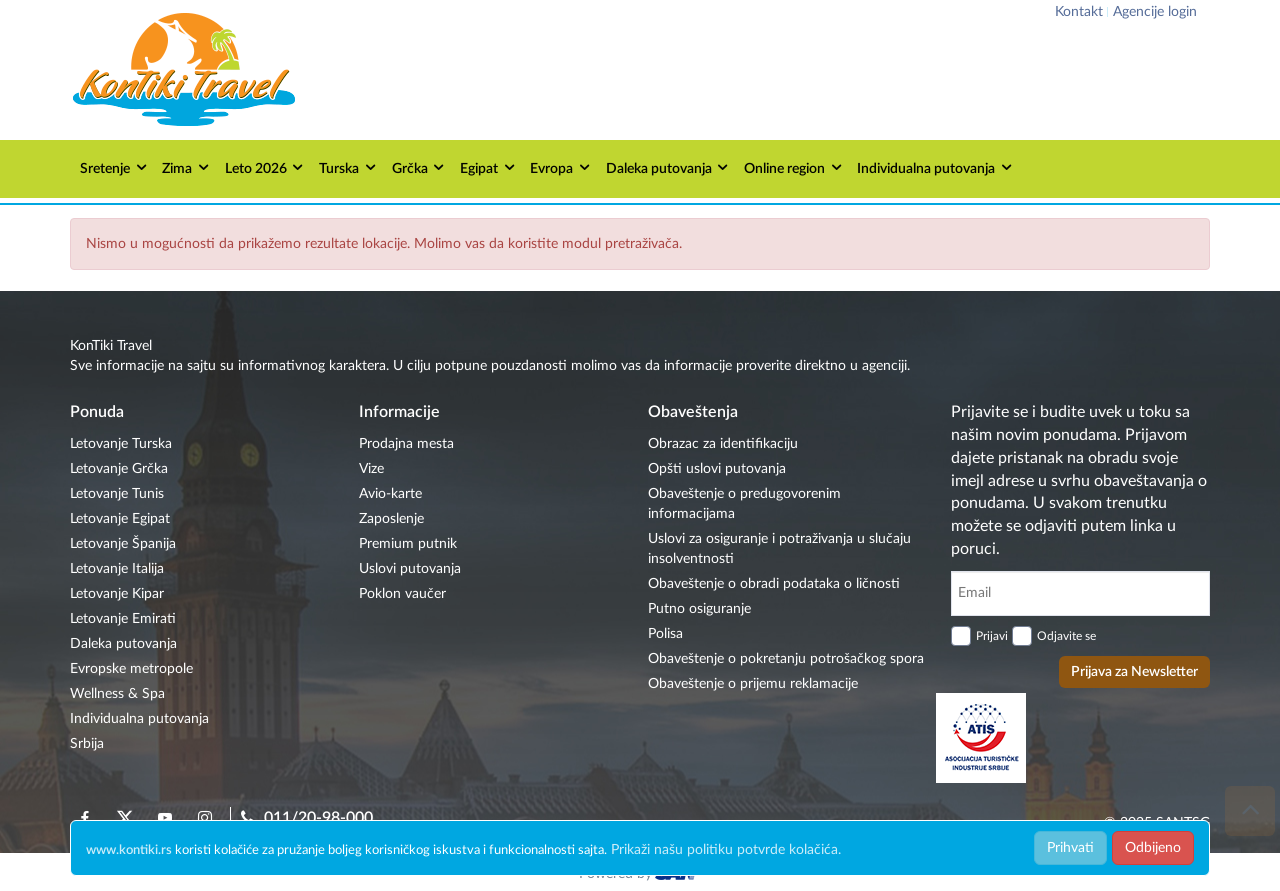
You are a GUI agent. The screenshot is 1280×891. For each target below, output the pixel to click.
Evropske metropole (131, 669)
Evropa (561, 167)
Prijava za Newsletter (1134, 672)
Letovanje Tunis (117, 494)
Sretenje (114, 167)
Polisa (665, 634)
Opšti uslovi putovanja (717, 469)
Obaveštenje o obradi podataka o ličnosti (774, 584)
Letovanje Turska (121, 444)
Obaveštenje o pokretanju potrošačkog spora (786, 659)
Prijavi (992, 636)
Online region (794, 167)
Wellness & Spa (117, 694)
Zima (186, 167)
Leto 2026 (265, 167)
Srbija (87, 744)
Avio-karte (390, 494)
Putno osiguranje (699, 609)
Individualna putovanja (935, 167)
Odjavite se (1066, 636)
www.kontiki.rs (129, 850)
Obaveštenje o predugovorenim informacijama (744, 504)
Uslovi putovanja (410, 569)
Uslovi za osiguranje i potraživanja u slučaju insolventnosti (779, 549)
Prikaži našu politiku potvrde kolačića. (726, 850)
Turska (348, 167)
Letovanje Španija (123, 544)
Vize (371, 469)
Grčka (419, 167)
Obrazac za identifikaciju (723, 444)
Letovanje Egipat (120, 519)
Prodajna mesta (406, 444)
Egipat (488, 167)
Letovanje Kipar (117, 594)
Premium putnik (408, 544)
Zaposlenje (391, 519)
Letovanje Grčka (119, 469)
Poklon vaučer (402, 594)
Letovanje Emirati (123, 619)
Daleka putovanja (668, 167)
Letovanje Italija (117, 569)
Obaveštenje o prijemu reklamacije (753, 684)
